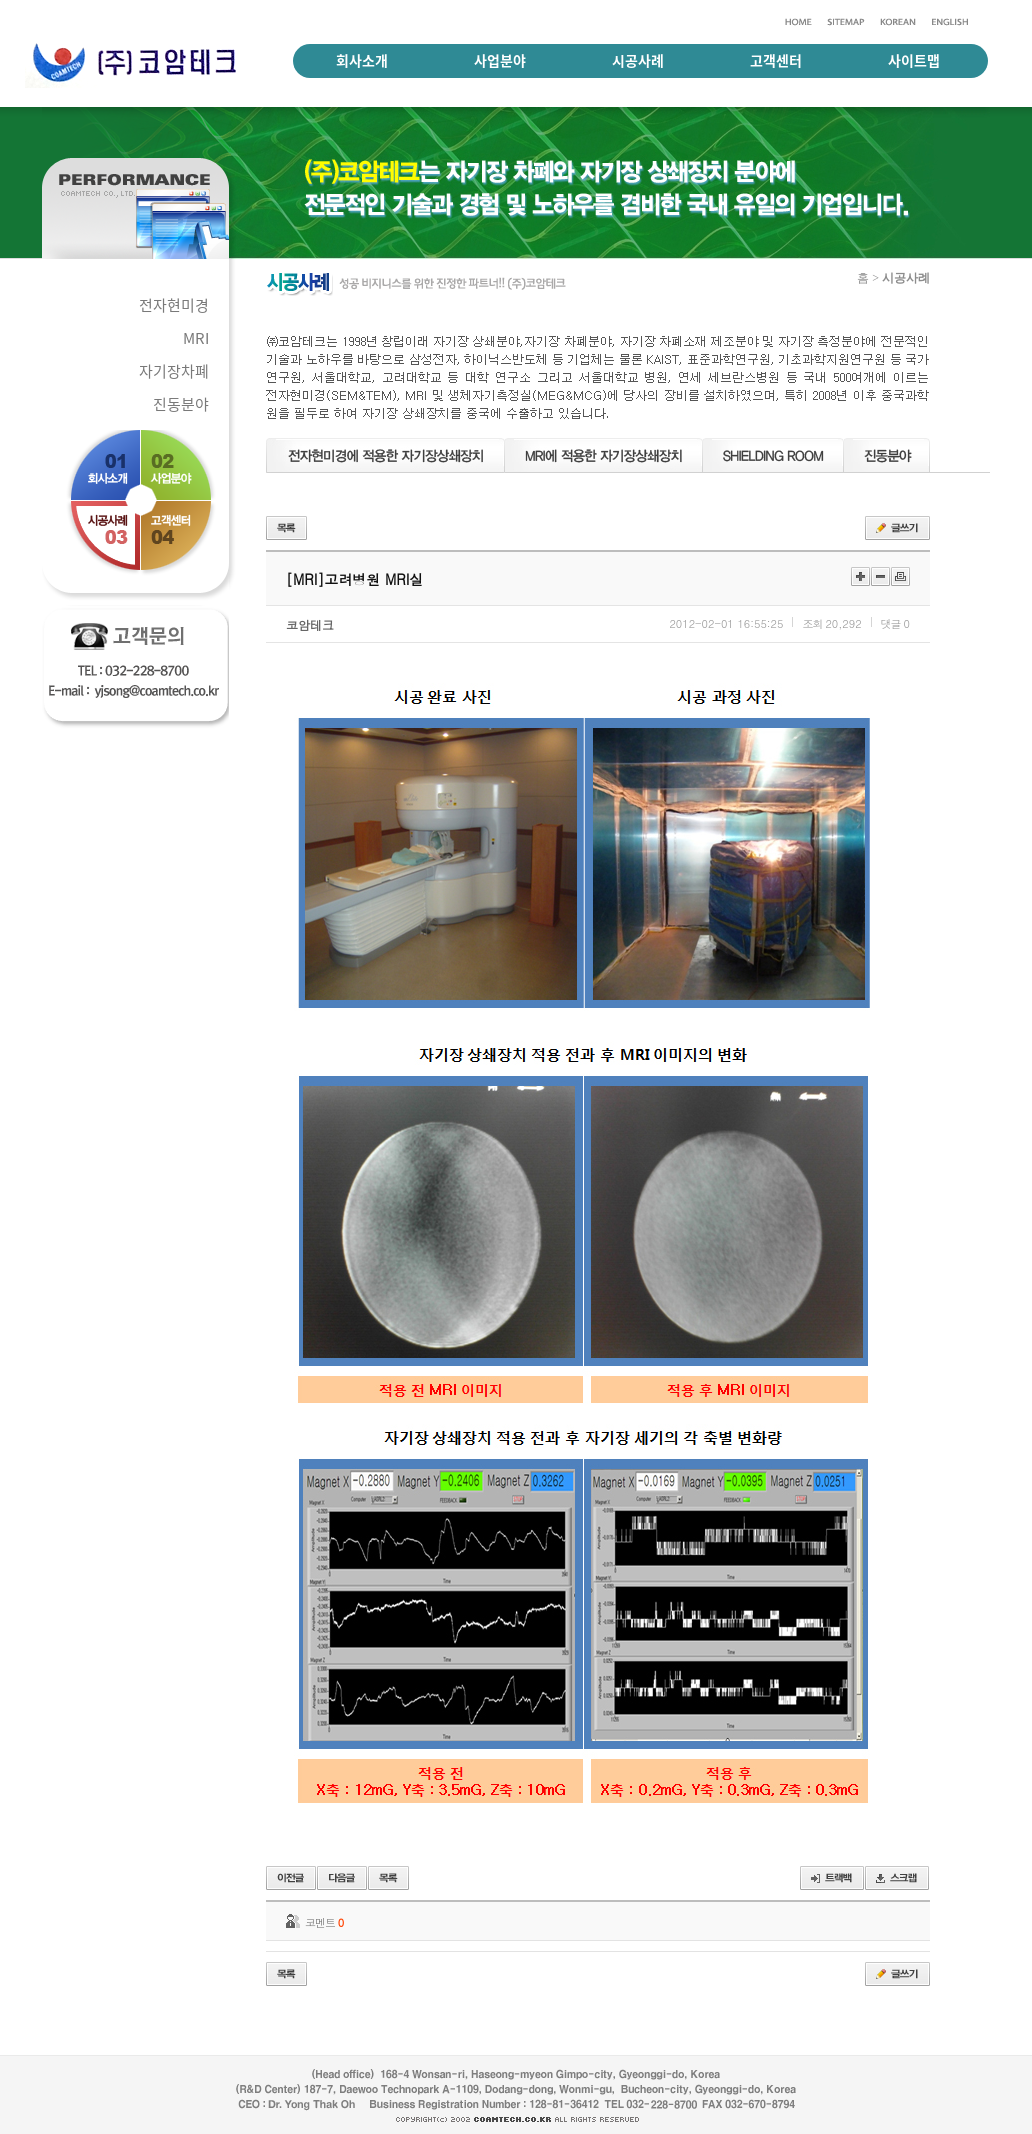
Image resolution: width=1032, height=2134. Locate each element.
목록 (286, 528)
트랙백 (832, 1878)
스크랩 (897, 1878)
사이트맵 (914, 60)
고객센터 (776, 60)
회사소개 (362, 60)
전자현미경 (174, 305)
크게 (860, 576)
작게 (880, 576)
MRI (196, 338)
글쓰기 (897, 528)
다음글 (342, 1878)
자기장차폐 (174, 371)
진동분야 (181, 404)
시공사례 (638, 60)
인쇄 (900, 576)
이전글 (291, 1878)
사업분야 (500, 60)
